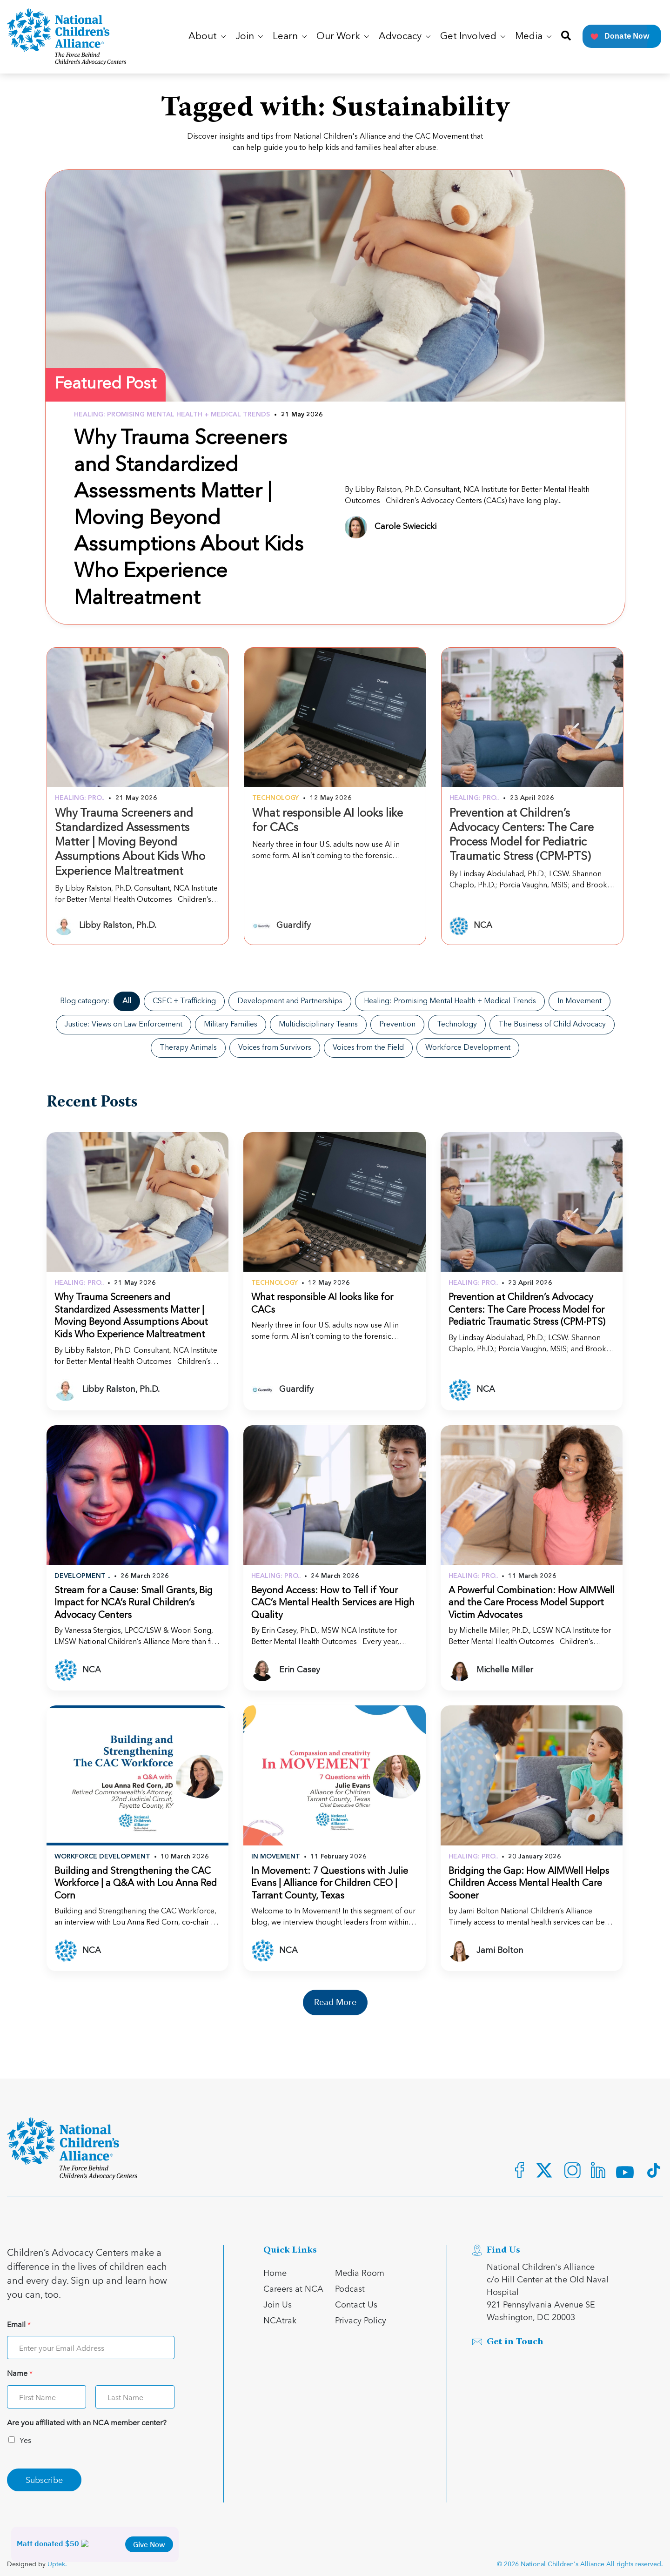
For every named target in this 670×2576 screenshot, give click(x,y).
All (126, 1001)
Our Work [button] (342, 36)
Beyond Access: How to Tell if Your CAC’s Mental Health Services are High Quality (333, 1603)
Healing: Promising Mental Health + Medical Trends (450, 1001)
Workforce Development (467, 1048)
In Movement (579, 1001)
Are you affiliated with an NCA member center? (87, 2423)
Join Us (277, 2304)
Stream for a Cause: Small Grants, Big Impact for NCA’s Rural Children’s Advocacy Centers (133, 1603)
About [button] (207, 36)
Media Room (359, 2272)
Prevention (397, 1024)
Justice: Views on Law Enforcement (123, 1024)
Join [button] (249, 36)
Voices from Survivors (274, 1048)
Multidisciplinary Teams (318, 1024)
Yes (25, 2440)
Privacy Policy (360, 2320)
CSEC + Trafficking (184, 1001)
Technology (457, 1024)
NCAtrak (279, 2320)
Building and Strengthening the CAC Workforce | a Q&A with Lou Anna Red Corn (135, 1884)
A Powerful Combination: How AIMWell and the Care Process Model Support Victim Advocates (532, 1603)
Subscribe (44, 2479)
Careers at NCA (293, 2288)
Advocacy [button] (404, 36)
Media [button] (533, 36)
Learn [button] (290, 36)
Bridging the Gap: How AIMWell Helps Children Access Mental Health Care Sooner (529, 1884)
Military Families (230, 1024)
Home (275, 2272)
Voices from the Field (368, 1048)
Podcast (350, 2288)
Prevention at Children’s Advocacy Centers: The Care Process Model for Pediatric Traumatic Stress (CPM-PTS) (527, 1310)
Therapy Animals (188, 1048)
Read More (335, 2002)
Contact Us (356, 2304)
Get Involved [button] (472, 36)
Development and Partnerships (289, 1001)
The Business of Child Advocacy (552, 1024)
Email (19, 2324)
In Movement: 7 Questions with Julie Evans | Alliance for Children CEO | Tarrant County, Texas (329, 1884)
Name (20, 2373)
